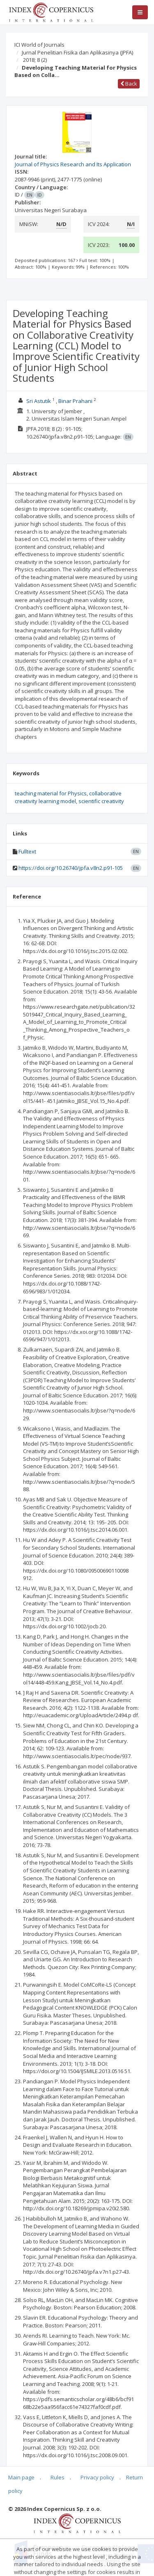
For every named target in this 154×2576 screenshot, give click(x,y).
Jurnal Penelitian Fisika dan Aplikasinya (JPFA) (77, 52)
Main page (21, 2477)
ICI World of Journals (39, 44)
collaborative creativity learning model (68, 797)
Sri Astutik (38, 401)
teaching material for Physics (51, 793)
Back (128, 83)
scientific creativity (101, 801)
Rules (57, 2477)
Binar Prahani (75, 401)
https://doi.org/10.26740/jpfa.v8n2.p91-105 (70, 867)
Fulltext (27, 851)
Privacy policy (97, 2477)
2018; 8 (35, 59)
